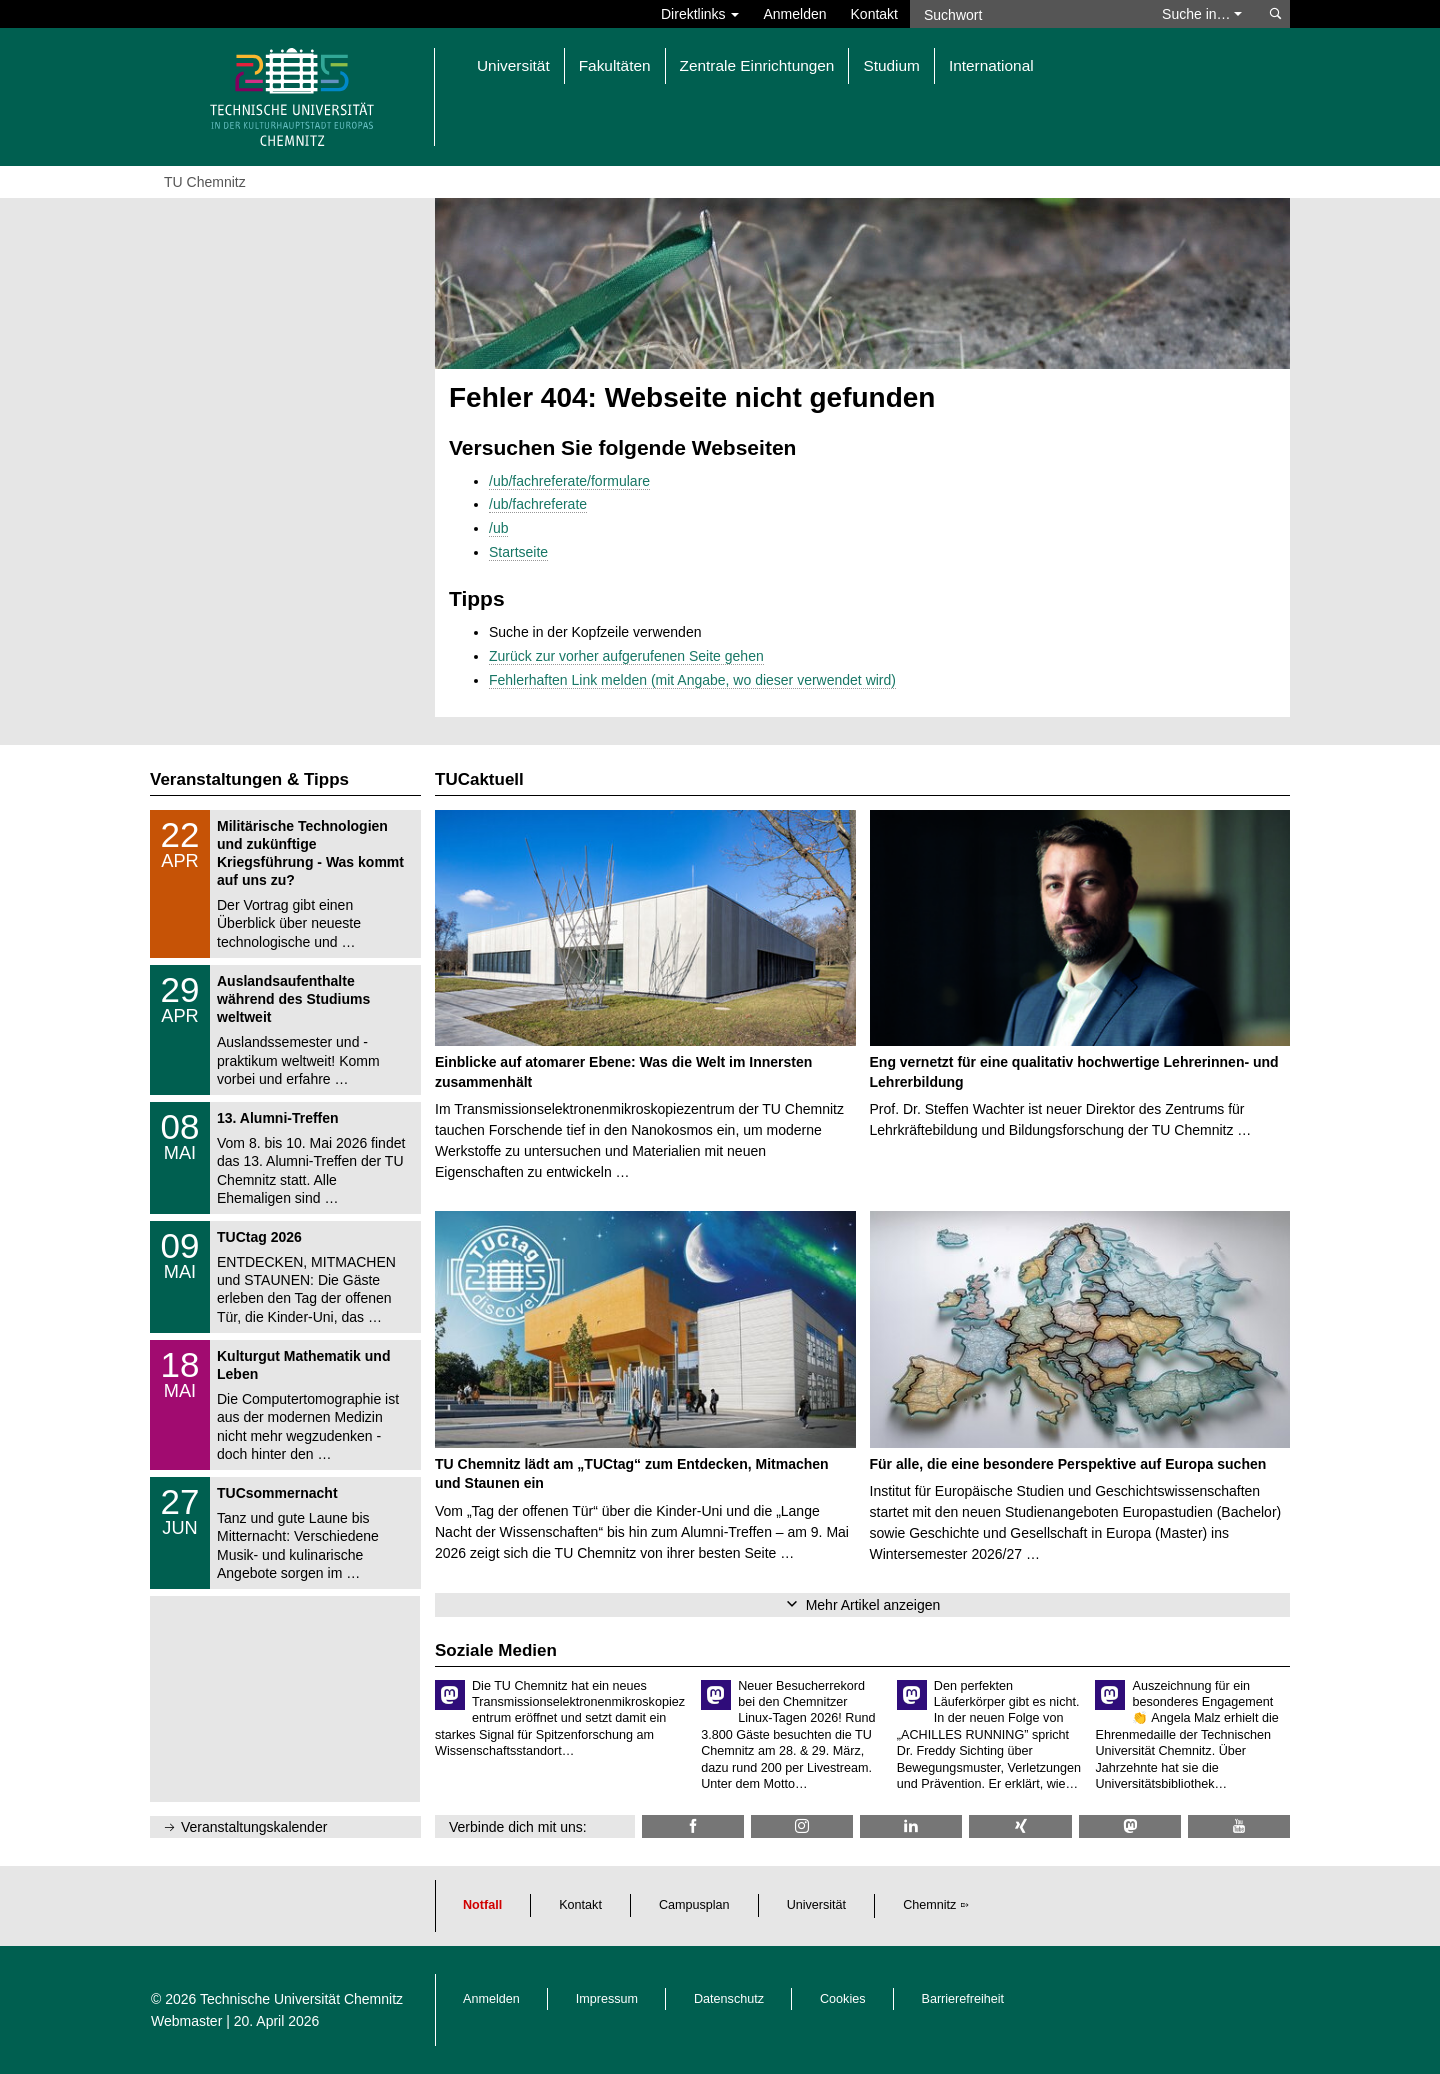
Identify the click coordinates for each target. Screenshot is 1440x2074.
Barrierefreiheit (963, 1999)
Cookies (843, 1999)
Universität (817, 1905)
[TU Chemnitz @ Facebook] (693, 1826)
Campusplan (694, 1905)
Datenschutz (729, 1999)
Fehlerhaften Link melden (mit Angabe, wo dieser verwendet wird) (692, 680)
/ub (498, 528)
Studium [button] (891, 65)
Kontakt (874, 14)
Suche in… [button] (1202, 14)
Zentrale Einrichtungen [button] (757, 65)
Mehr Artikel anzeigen (873, 1605)
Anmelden (794, 14)
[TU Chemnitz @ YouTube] (1239, 1826)
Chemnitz (929, 1905)
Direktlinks (700, 14)
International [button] (991, 65)
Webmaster (186, 2021)
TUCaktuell (479, 779)
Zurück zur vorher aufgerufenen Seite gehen (626, 656)
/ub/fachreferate (538, 504)
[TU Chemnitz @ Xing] (1020, 1826)
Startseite (518, 552)
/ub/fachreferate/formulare (569, 481)
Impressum (607, 1999)
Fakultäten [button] (615, 65)
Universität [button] (513, 65)
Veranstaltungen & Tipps (249, 779)
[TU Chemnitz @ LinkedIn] (911, 1826)
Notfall (482, 1905)
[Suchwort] (1026, 14)
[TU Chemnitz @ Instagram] (802, 1826)
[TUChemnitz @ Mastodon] (1130, 1826)
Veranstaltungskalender (254, 1827)
